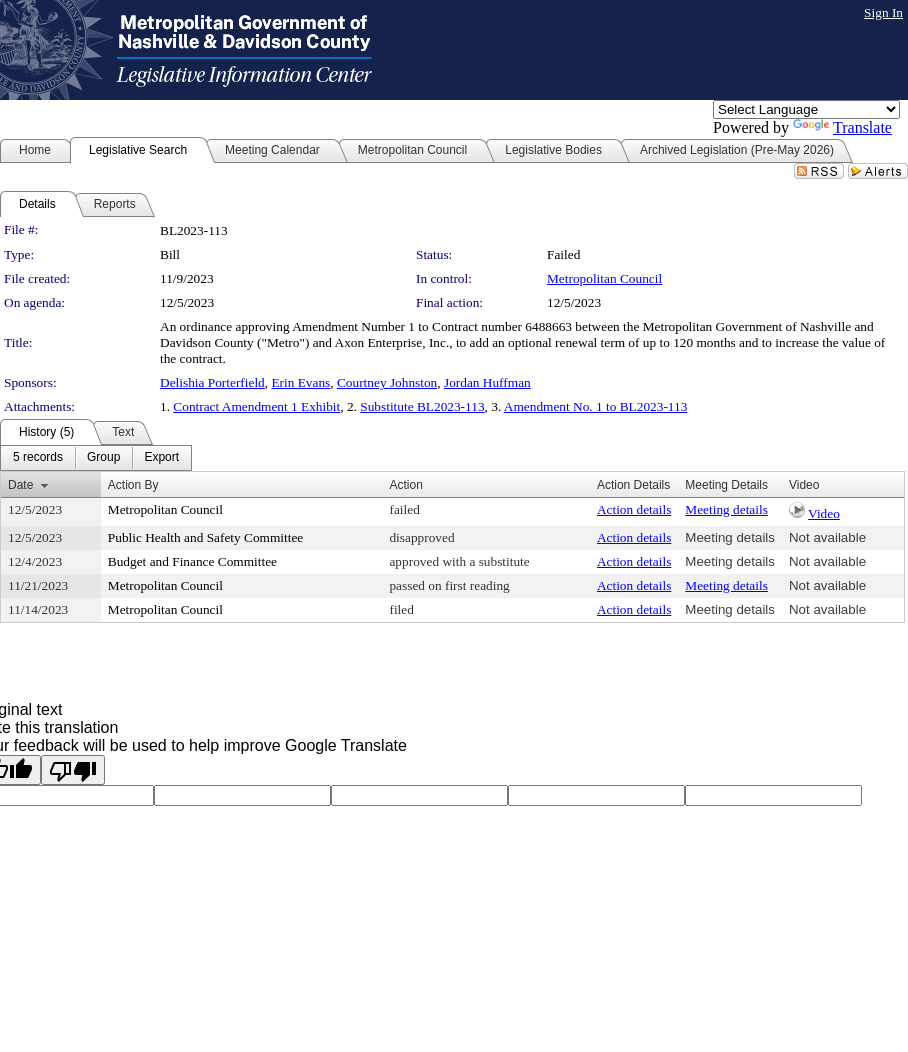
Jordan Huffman (487, 382)
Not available (827, 537)
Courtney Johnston (387, 382)
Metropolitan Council (604, 278)
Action (405, 485)
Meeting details (726, 509)
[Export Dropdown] (161, 458)
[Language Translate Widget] (806, 109)
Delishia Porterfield (212, 382)
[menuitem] (38, 458)
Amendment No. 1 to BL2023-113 (596, 406)
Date (20, 485)
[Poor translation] (73, 770)
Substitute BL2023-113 (422, 406)
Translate (842, 127)
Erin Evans (300, 382)
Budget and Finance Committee (192, 561)
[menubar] (96, 458)
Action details (634, 509)
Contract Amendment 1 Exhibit (256, 406)
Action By (133, 485)
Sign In (883, 12)
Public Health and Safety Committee (205, 537)
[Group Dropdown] (103, 458)
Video (824, 513)
